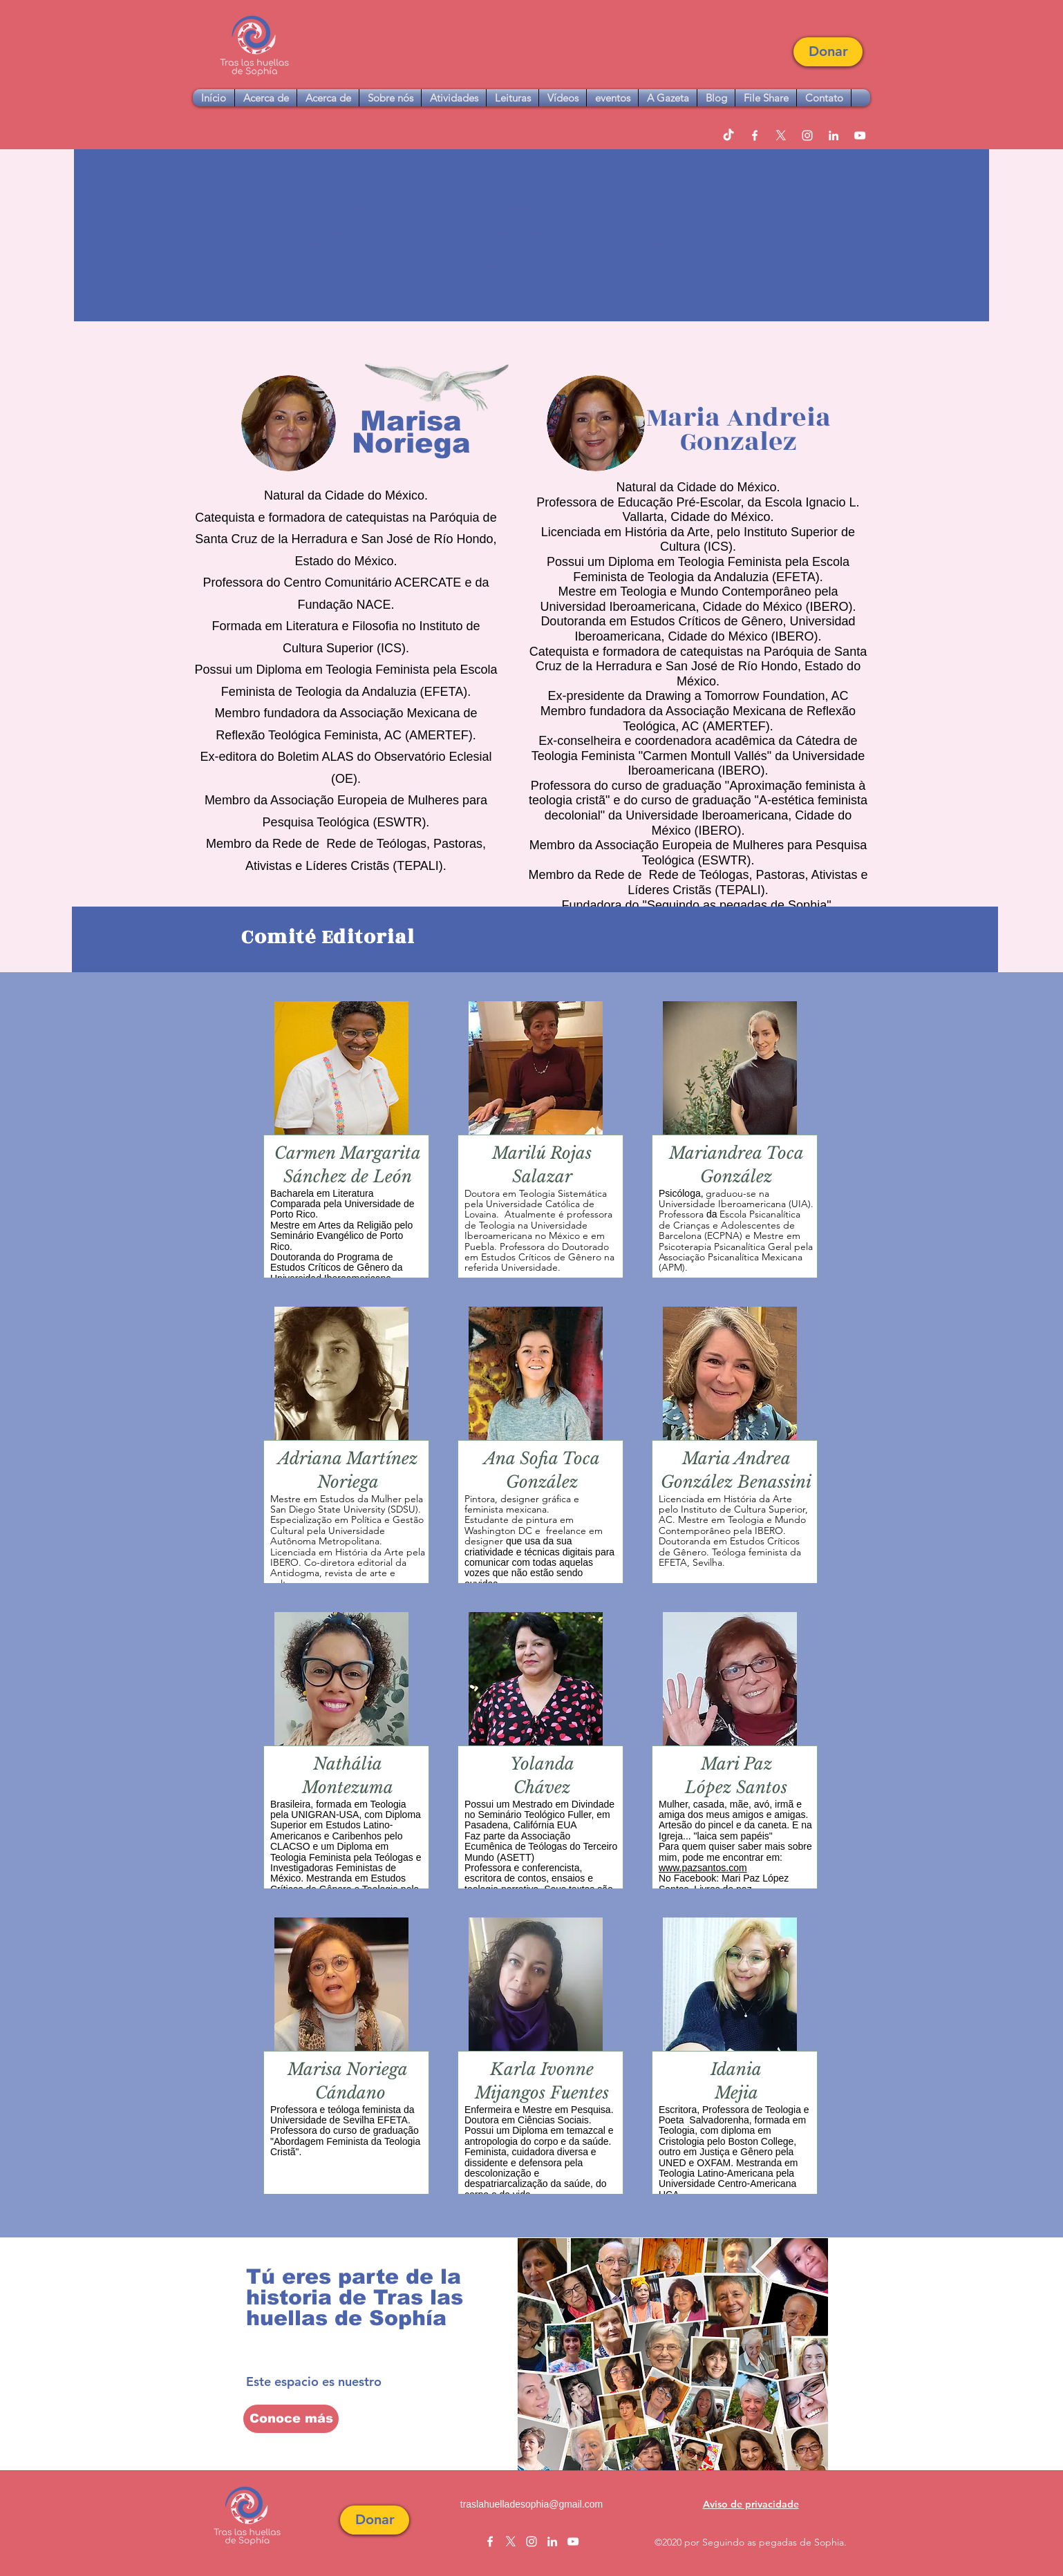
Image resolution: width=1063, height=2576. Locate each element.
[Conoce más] (291, 2419)
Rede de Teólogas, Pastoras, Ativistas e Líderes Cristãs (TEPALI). (747, 882)
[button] (828, 51)
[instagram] (807, 135)
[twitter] (781, 135)
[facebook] (755, 135)
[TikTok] (728, 135)
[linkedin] (833, 135)
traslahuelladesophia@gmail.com (531, 2504)
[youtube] (860, 135)
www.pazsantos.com (703, 1867)
